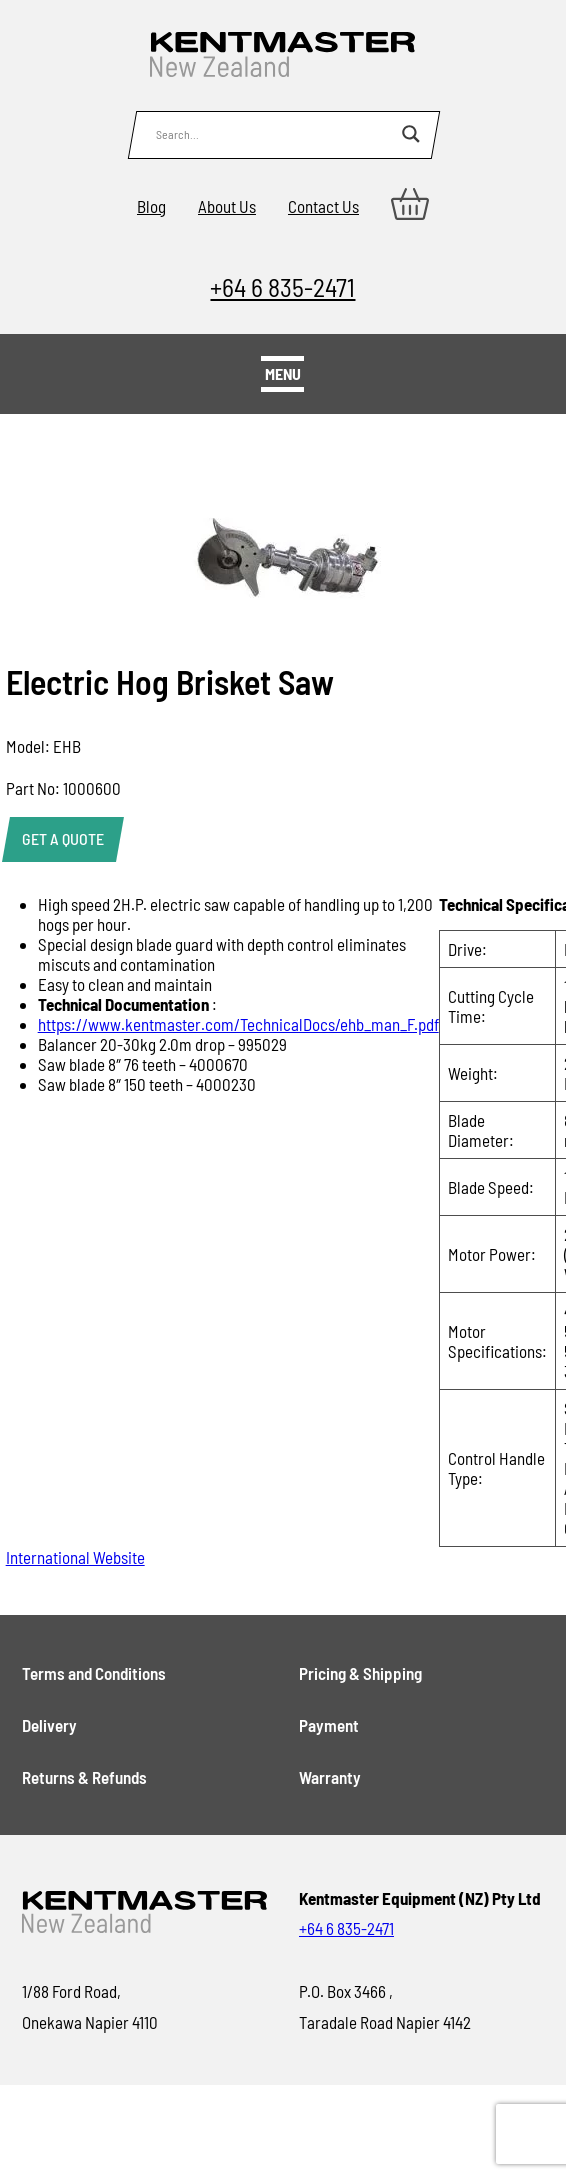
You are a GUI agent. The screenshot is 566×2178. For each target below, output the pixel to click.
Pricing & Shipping (360, 1673)
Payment (329, 1725)
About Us (227, 206)
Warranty (330, 1777)
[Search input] (274, 134)
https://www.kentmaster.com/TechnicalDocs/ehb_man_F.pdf (238, 1024)
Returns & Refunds (84, 1777)
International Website (75, 1557)
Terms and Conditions (94, 1673)
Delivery (49, 1725)
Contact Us (323, 206)
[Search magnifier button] (411, 134)
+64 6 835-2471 (282, 286)
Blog (151, 206)
